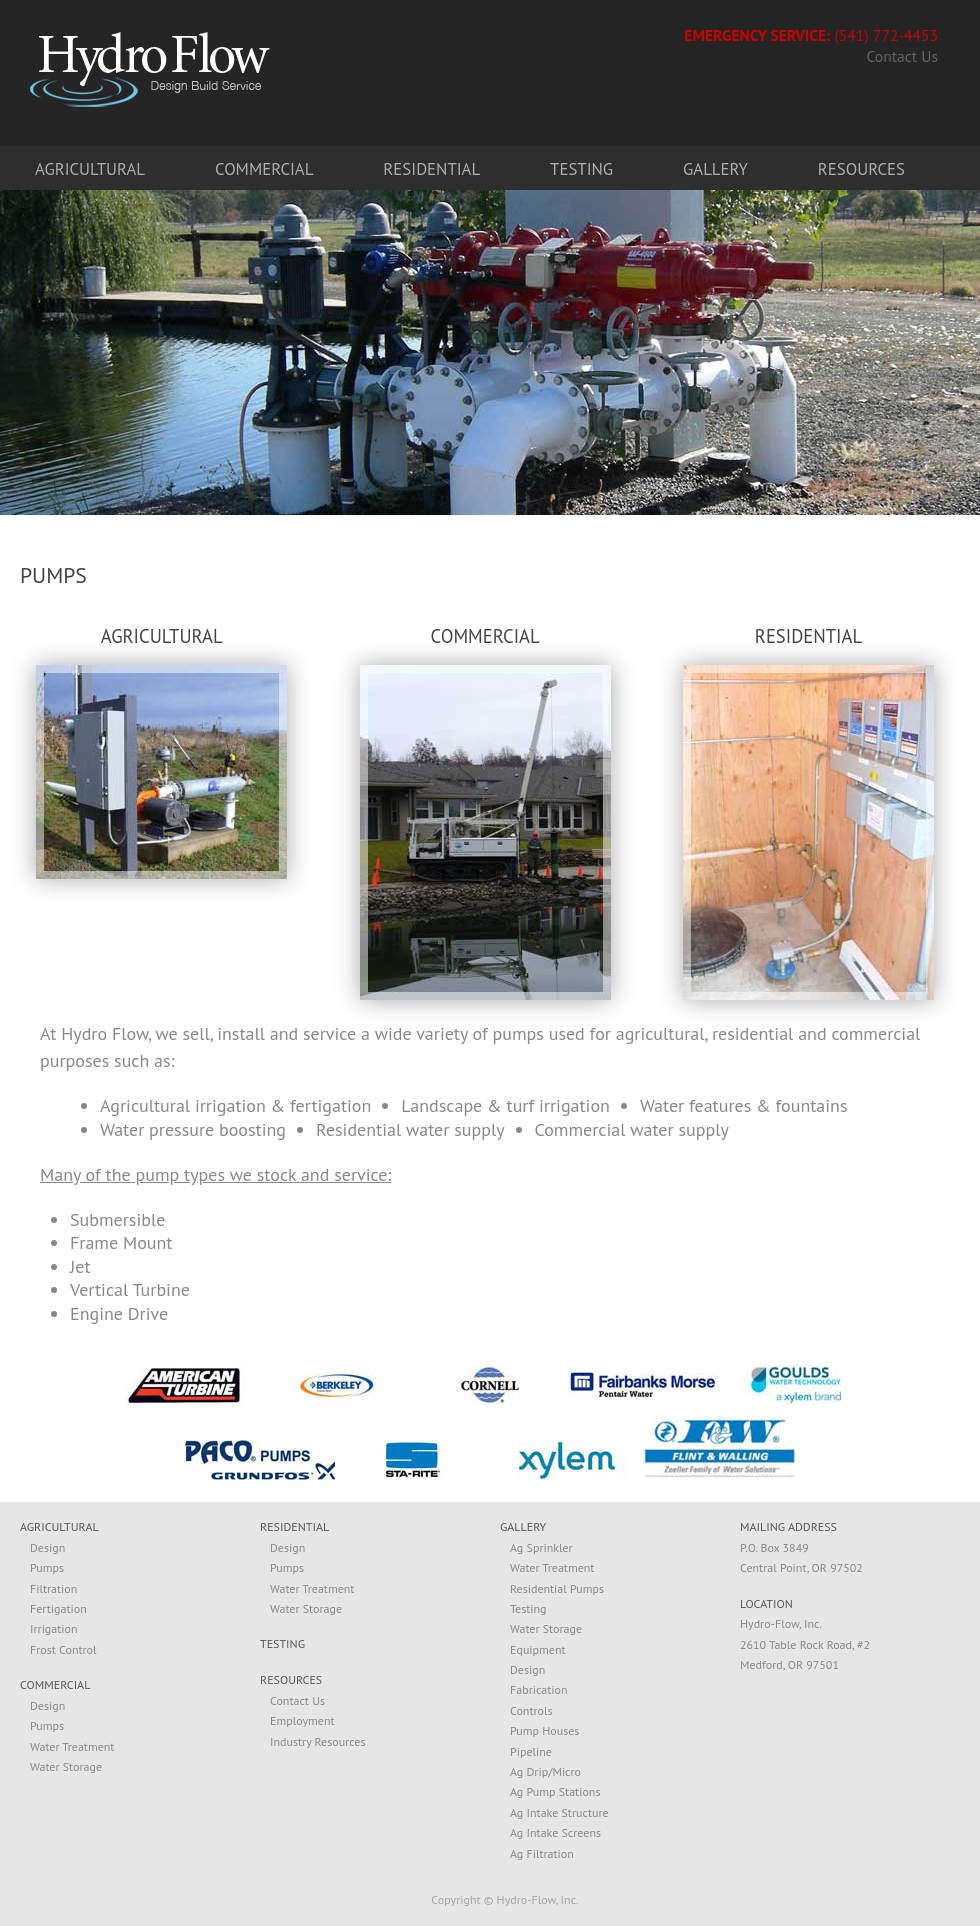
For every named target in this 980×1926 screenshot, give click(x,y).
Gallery (715, 169)
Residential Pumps (557, 1588)
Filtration (53, 1588)
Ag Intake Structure (559, 1812)
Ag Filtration (542, 1853)
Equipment (538, 1649)
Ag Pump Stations (555, 1791)
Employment (302, 1720)
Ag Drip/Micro (545, 1771)
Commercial (264, 169)
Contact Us (902, 57)
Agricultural (90, 169)
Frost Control (63, 1649)
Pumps (47, 1567)
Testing (581, 169)
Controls (531, 1710)
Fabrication (539, 1689)
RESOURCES (291, 1680)
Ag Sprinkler (541, 1547)
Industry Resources (318, 1741)
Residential (431, 169)
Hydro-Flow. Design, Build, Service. (150, 68)
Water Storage (66, 1766)
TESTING (282, 1644)
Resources (861, 169)
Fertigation (58, 1608)
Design (47, 1547)
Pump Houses (544, 1730)
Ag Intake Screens (555, 1832)
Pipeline (531, 1751)
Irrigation (54, 1628)
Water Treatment (72, 1746)
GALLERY (523, 1527)
